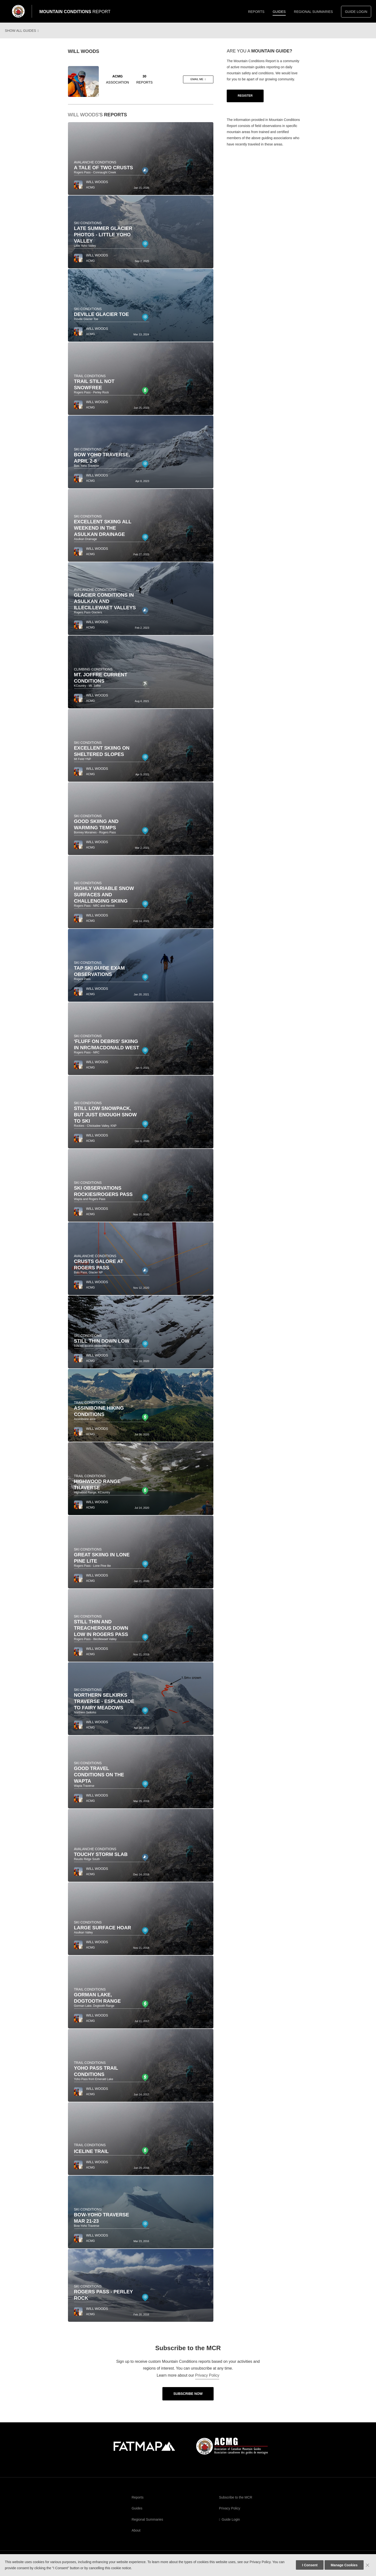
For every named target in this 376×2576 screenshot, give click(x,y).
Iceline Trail (91, 2156)
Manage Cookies (344, 2565)
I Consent (310, 2565)
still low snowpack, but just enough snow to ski (105, 1119)
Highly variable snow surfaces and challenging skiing (104, 899)
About (136, 2535)
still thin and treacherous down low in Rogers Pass (101, 1633)
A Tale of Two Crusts (103, 172)
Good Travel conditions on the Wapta (99, 1779)
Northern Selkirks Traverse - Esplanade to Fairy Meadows (104, 1706)
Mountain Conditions (74, 11)
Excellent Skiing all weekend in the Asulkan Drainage (103, 533)
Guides (279, 12)
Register (245, 100)
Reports (256, 12)
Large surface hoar (102, 1932)
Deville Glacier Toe (101, 319)
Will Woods (83, 119)
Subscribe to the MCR (235, 2502)
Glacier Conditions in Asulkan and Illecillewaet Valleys (105, 606)
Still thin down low (102, 1345)
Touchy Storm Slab (101, 1859)
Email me (197, 83)
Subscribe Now (188, 2398)
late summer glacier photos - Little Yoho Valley (103, 239)
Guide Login (356, 12)
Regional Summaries (313, 12)
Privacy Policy (207, 2380)
